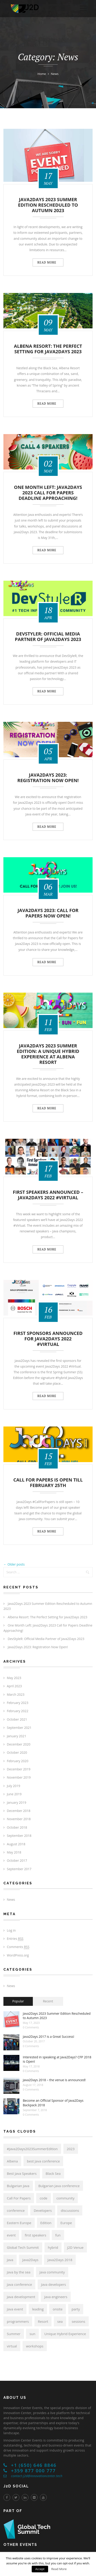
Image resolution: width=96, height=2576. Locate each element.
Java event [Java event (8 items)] (15, 2309)
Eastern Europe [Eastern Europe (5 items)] (19, 2222)
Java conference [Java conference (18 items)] (19, 2284)
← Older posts (14, 1564)
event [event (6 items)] (11, 2235)
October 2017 (17, 1860)
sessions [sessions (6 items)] (78, 2321)
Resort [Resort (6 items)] (43, 2321)
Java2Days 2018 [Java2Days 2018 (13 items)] (59, 2259)
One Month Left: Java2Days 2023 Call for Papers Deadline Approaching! (48, 493)
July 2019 (13, 1786)
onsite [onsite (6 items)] (57, 2309)
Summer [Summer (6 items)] (14, 2333)
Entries (15, 1938)
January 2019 (16, 1802)
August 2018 (16, 1844)
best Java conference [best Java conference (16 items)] (43, 2161)
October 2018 (17, 1827)
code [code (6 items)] (43, 2198)
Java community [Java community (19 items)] (52, 2272)
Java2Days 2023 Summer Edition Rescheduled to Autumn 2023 (48, 205)
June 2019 (14, 1794)
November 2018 (19, 1819)
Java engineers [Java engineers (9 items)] (55, 2296)
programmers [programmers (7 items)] (18, 2321)
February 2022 (17, 1711)
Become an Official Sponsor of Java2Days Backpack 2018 (53, 2102)
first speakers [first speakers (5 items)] (35, 2235)
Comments (18, 1947)
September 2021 (19, 1727)
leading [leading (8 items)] (38, 2309)
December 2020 (18, 1744)
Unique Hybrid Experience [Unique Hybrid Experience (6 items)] (65, 2333)
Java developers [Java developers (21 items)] (53, 2284)
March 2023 (15, 1694)
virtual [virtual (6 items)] (12, 2346)
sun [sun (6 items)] (32, 2333)
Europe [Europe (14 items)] (66, 2222)
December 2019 (18, 1769)
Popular (18, 2001)
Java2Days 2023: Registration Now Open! (48, 777)
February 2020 (17, 1761)
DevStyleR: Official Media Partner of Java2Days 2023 (48, 636)
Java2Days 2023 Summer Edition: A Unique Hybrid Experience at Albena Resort (48, 1054)
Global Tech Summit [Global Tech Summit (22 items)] (23, 2247)
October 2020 (17, 1752)
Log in (11, 1930)
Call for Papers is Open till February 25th (48, 1482)
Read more (48, 262)
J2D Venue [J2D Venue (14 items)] (75, 2247)
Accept (40, 2569)
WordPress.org (18, 1955)
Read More (59, 2569)
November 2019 (19, 1777)
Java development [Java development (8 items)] (21, 2296)
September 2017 (19, 1869)
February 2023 (17, 1703)
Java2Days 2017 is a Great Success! (48, 2036)
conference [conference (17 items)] (16, 2210)
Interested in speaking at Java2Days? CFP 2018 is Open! (57, 2059)
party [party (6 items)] (76, 2309)
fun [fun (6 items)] (57, 2235)
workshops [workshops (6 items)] (34, 2346)
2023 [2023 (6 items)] (71, 2148)
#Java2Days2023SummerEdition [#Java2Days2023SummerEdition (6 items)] (32, 2148)
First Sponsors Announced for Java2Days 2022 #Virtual (48, 1339)
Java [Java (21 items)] (10, 2259)
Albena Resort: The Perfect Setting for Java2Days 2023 (48, 349)
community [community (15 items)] (65, 2198)
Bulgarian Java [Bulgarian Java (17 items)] (18, 2185)
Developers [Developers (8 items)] (43, 2210)
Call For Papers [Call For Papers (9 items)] (19, 2198)
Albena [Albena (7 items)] (12, 2161)
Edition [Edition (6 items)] (46, 2222)
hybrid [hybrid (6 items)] (53, 2247)
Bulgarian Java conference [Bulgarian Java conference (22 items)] (59, 2185)
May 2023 (14, 1678)
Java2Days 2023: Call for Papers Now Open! (48, 913)
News (11, 1899)
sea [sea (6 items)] (60, 2321)
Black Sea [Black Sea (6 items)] (53, 2173)
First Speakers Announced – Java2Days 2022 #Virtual (48, 1195)
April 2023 (14, 1686)
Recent (48, 2001)
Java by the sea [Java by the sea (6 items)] (18, 2272)
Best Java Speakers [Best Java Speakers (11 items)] (21, 2173)
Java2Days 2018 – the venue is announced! (54, 2080)
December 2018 (18, 1811)
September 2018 (19, 1835)
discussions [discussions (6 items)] (70, 2210)
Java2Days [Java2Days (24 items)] (30, 2259)
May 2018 (14, 1852)
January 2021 (16, 1736)
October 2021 (17, 1719)
